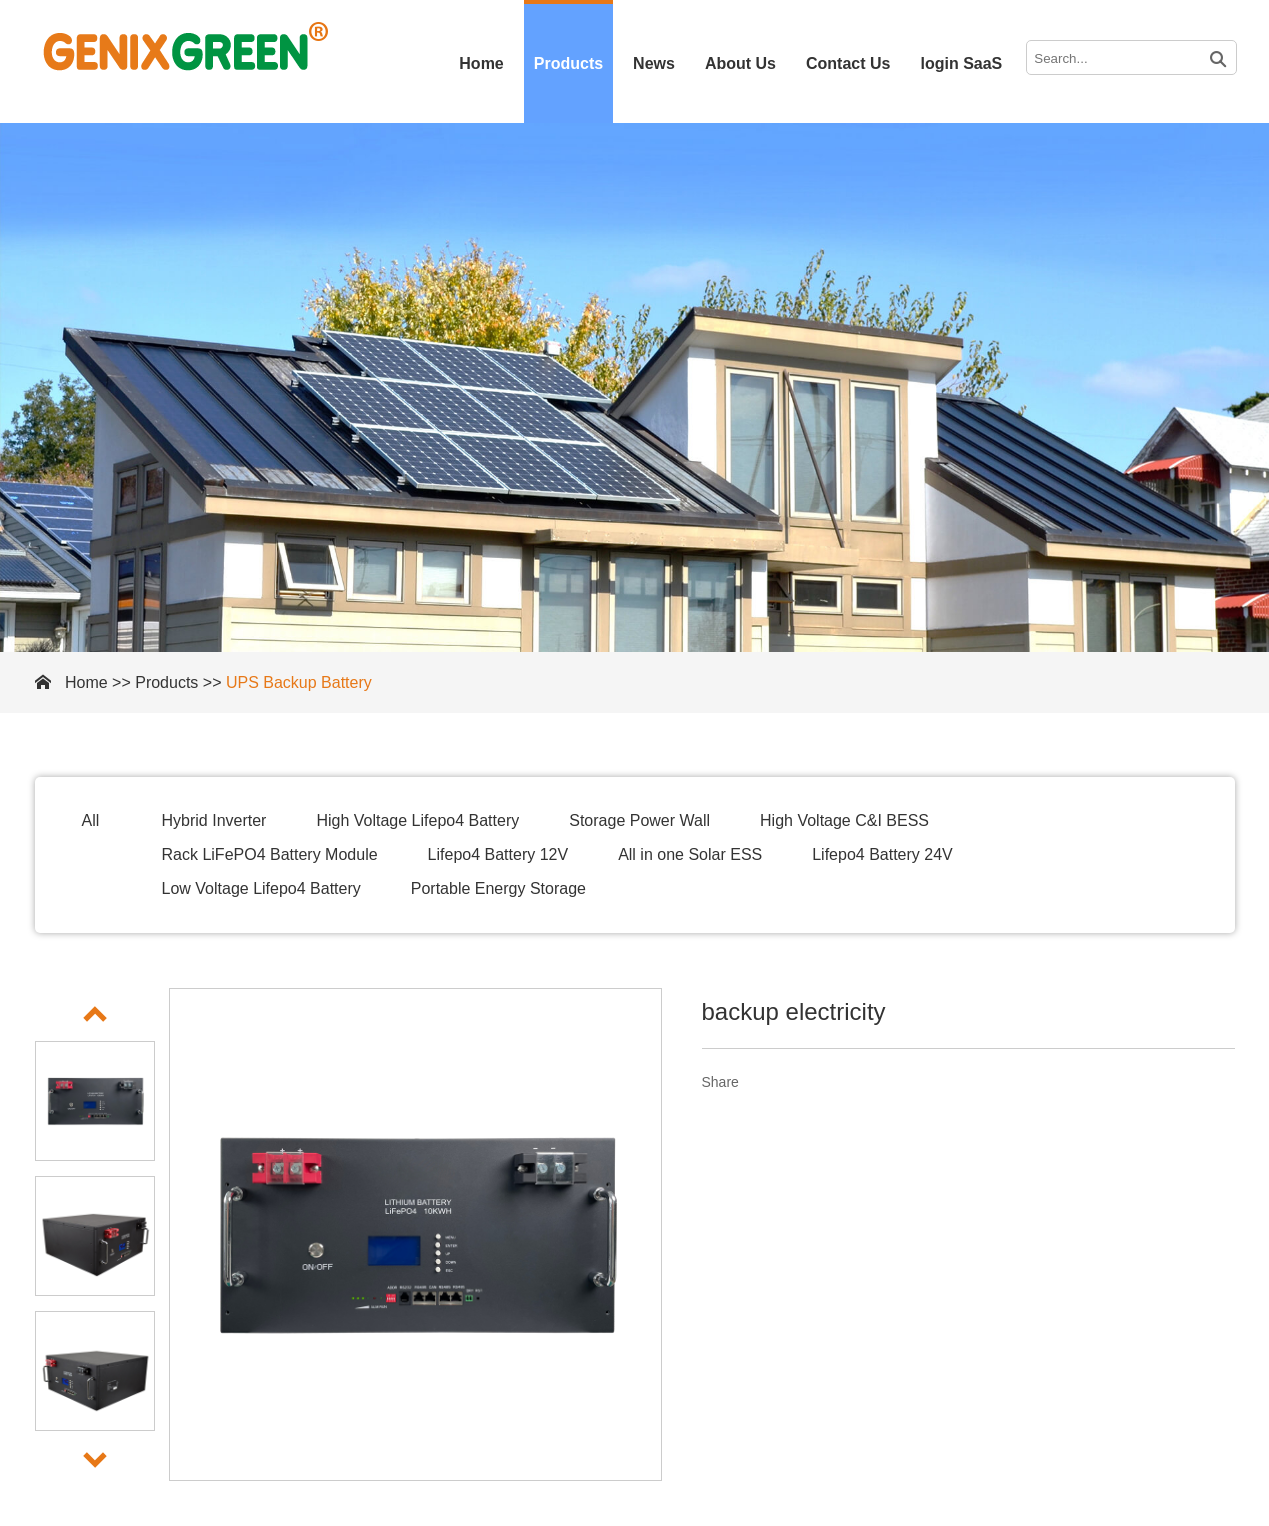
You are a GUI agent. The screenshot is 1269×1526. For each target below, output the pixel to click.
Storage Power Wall (639, 820)
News (654, 63)
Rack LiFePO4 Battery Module (270, 854)
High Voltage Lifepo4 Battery (417, 820)
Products (568, 63)
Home (481, 63)
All (91, 820)
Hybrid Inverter (214, 820)
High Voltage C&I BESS (844, 820)
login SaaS (961, 63)
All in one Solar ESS (690, 854)
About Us (740, 63)
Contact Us (848, 63)
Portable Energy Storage (498, 888)
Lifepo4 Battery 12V (498, 854)
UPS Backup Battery (299, 682)
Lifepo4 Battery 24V (882, 854)
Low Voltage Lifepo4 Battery (261, 888)
